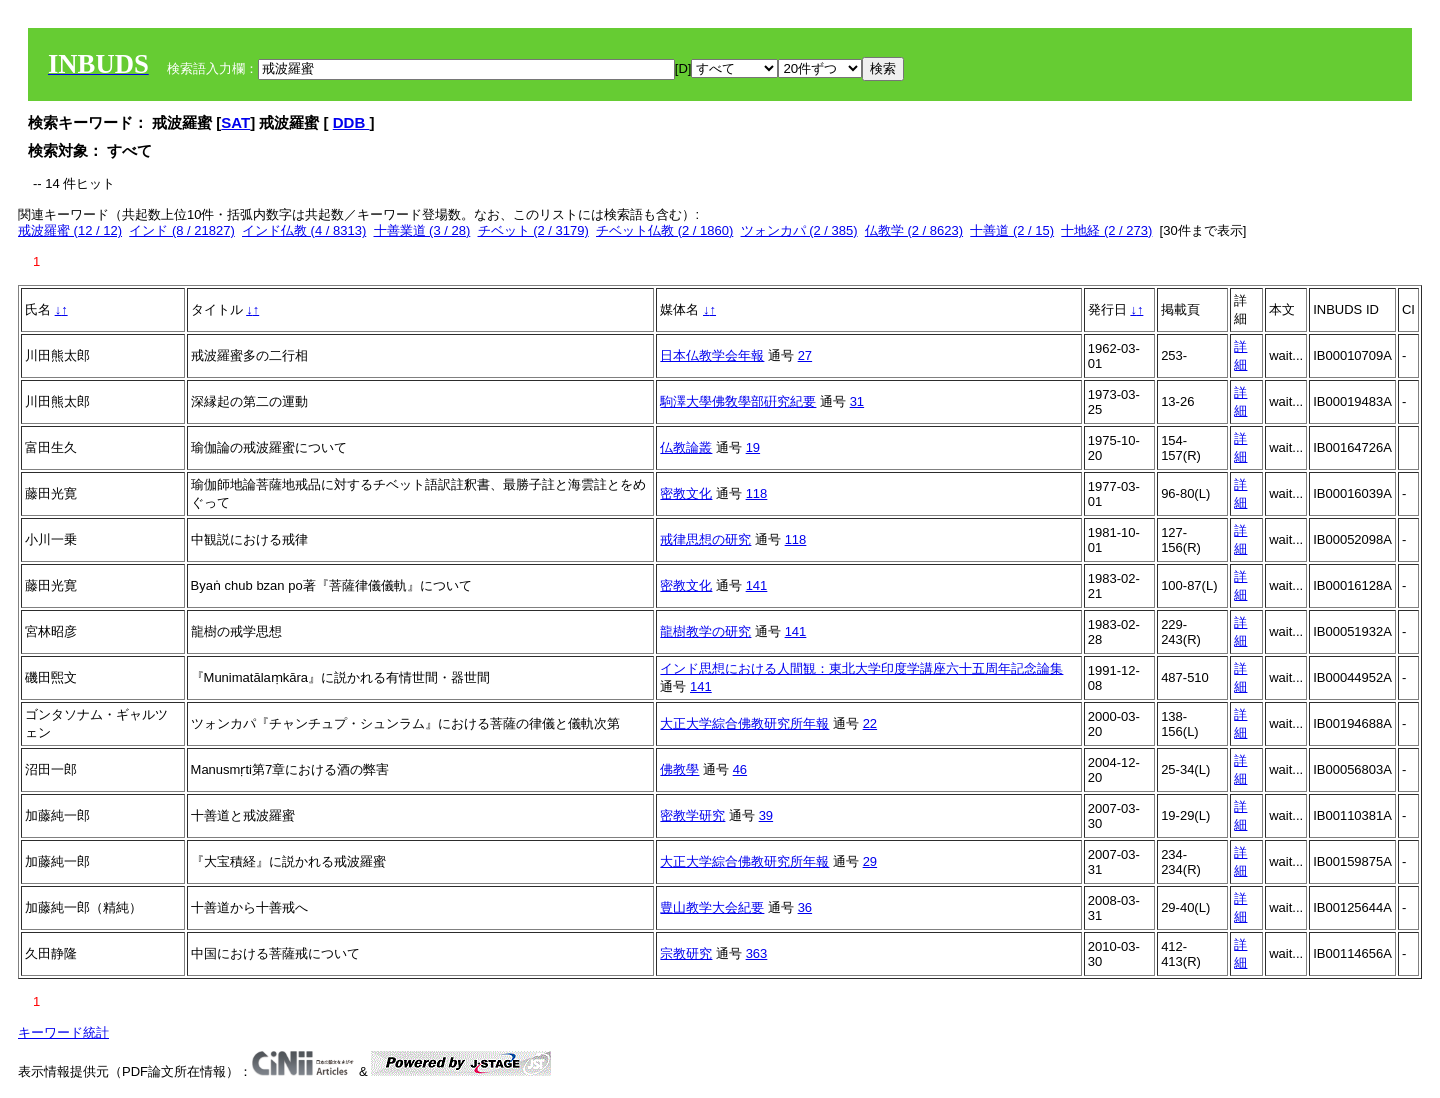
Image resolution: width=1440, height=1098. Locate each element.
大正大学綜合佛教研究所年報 (744, 723)
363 (757, 953)
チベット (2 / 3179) (533, 230)
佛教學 (679, 769)
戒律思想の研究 (705, 539)
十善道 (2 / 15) (1012, 230)
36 (805, 907)
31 (857, 401)
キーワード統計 (63, 1032)
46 (740, 769)
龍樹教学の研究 (705, 631)
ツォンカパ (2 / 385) (799, 230)
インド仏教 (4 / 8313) (304, 230)
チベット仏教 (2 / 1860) (664, 230)
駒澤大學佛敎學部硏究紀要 (738, 401)
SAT (235, 122)
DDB (351, 122)
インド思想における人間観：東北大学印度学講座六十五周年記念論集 (861, 668)
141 (757, 585)
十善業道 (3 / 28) (422, 230)
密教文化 (686, 493)
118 (757, 493)
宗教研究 (686, 953)
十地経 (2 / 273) (1106, 230)
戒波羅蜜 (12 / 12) (70, 230)
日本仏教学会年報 (712, 355)
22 (870, 723)
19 (753, 447)
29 (870, 861)
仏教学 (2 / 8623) (914, 230)
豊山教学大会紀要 (712, 907)
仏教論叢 (686, 447)
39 (766, 815)
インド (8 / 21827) (182, 230)
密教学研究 (692, 815)
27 (805, 355)
